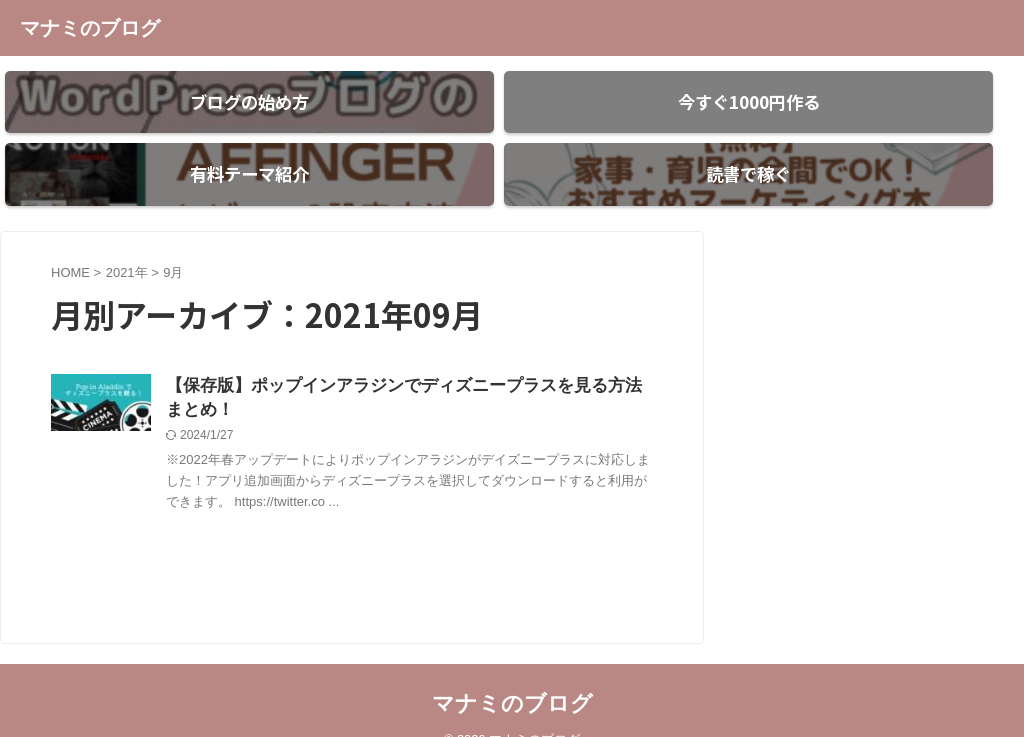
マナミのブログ (90, 28)
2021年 (127, 237)
